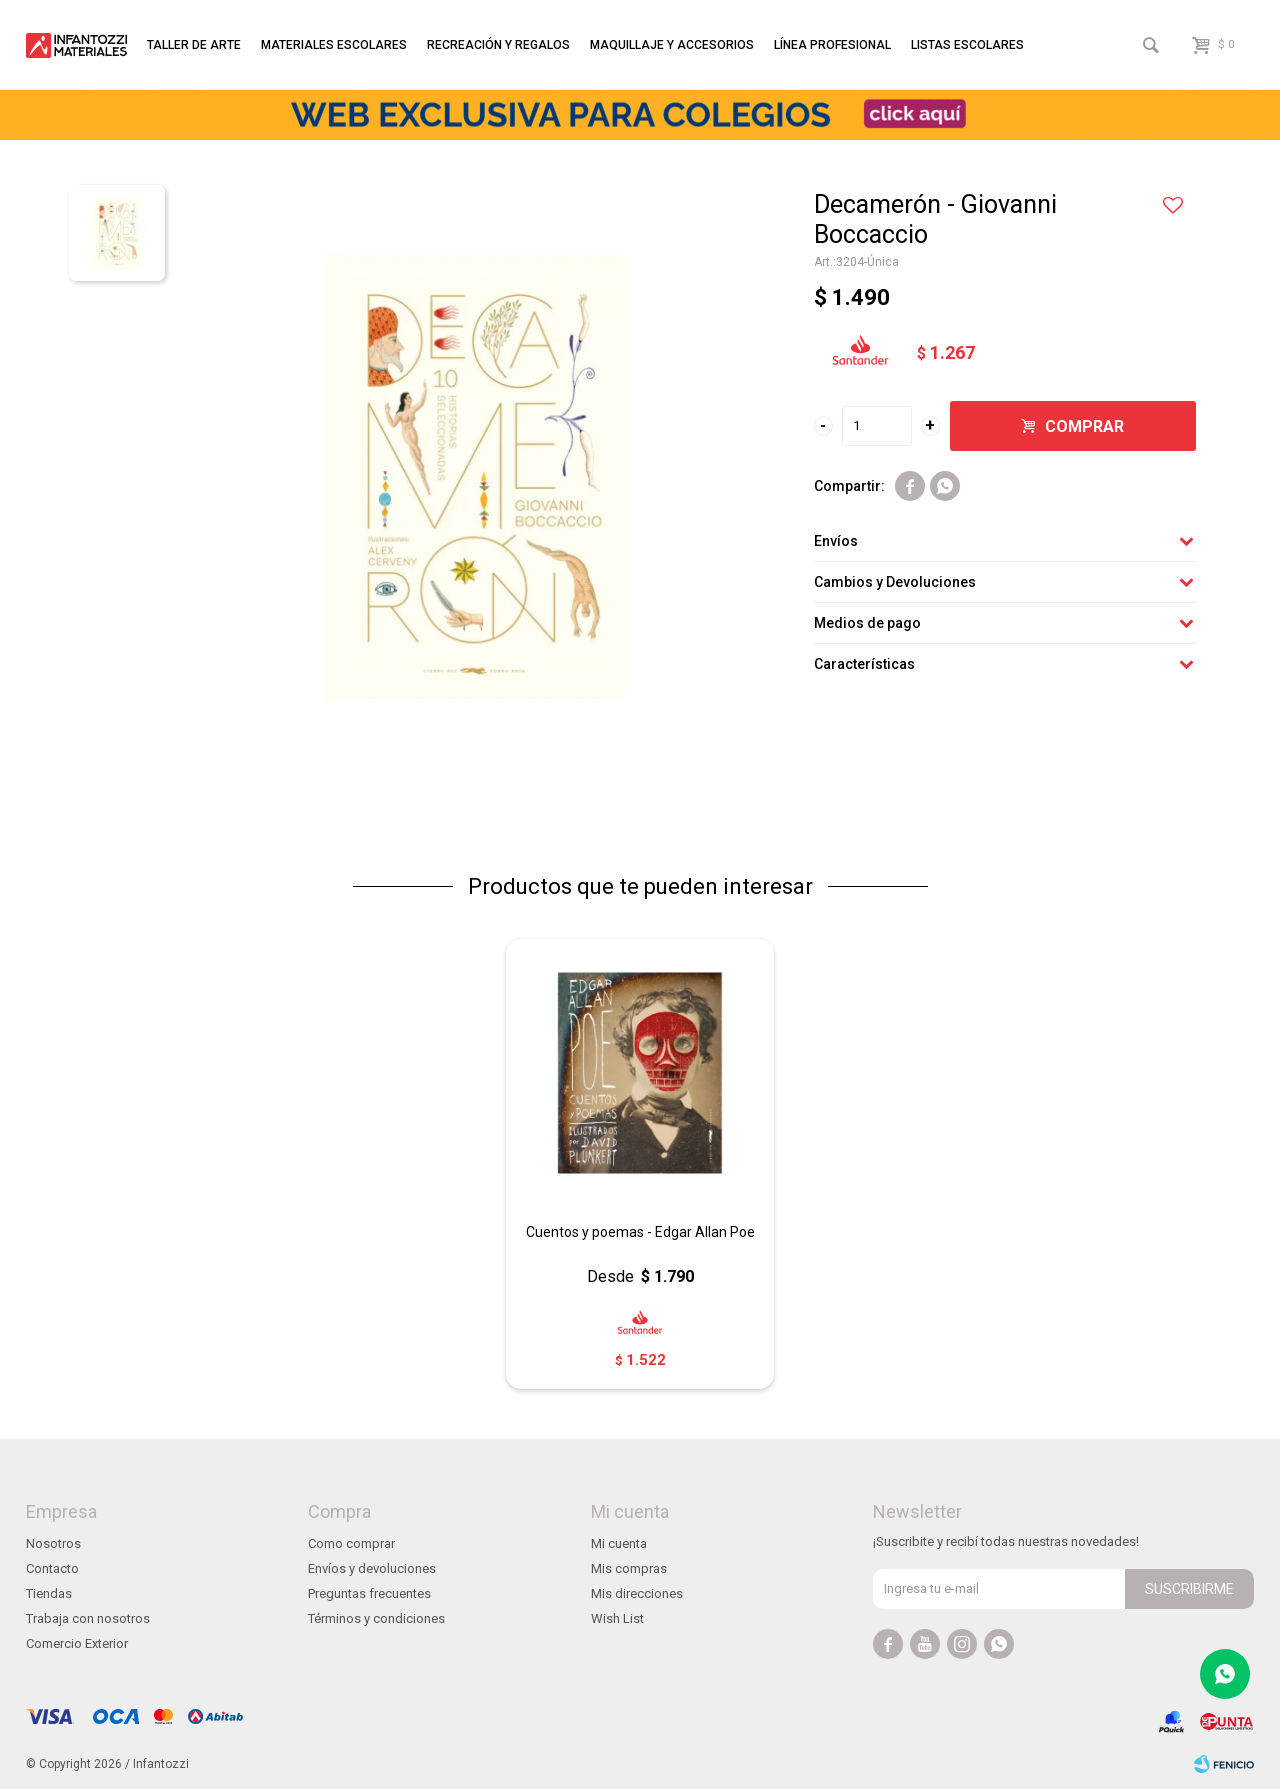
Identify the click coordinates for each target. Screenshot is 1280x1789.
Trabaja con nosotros (88, 1618)
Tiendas (49, 1593)
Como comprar (351, 1543)
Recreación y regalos (498, 45)
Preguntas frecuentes (369, 1593)
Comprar (1084, 426)
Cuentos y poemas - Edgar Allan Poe (640, 1232)
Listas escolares (967, 45)
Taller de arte (194, 45)
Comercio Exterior (77, 1643)
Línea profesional (832, 45)
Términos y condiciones (376, 1618)
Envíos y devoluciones (372, 1568)
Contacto (52, 1568)
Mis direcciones (637, 1593)
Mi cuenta (619, 1543)
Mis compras (629, 1568)
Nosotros (53, 1543)
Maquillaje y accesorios (672, 45)
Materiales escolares (334, 45)
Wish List (617, 1618)
